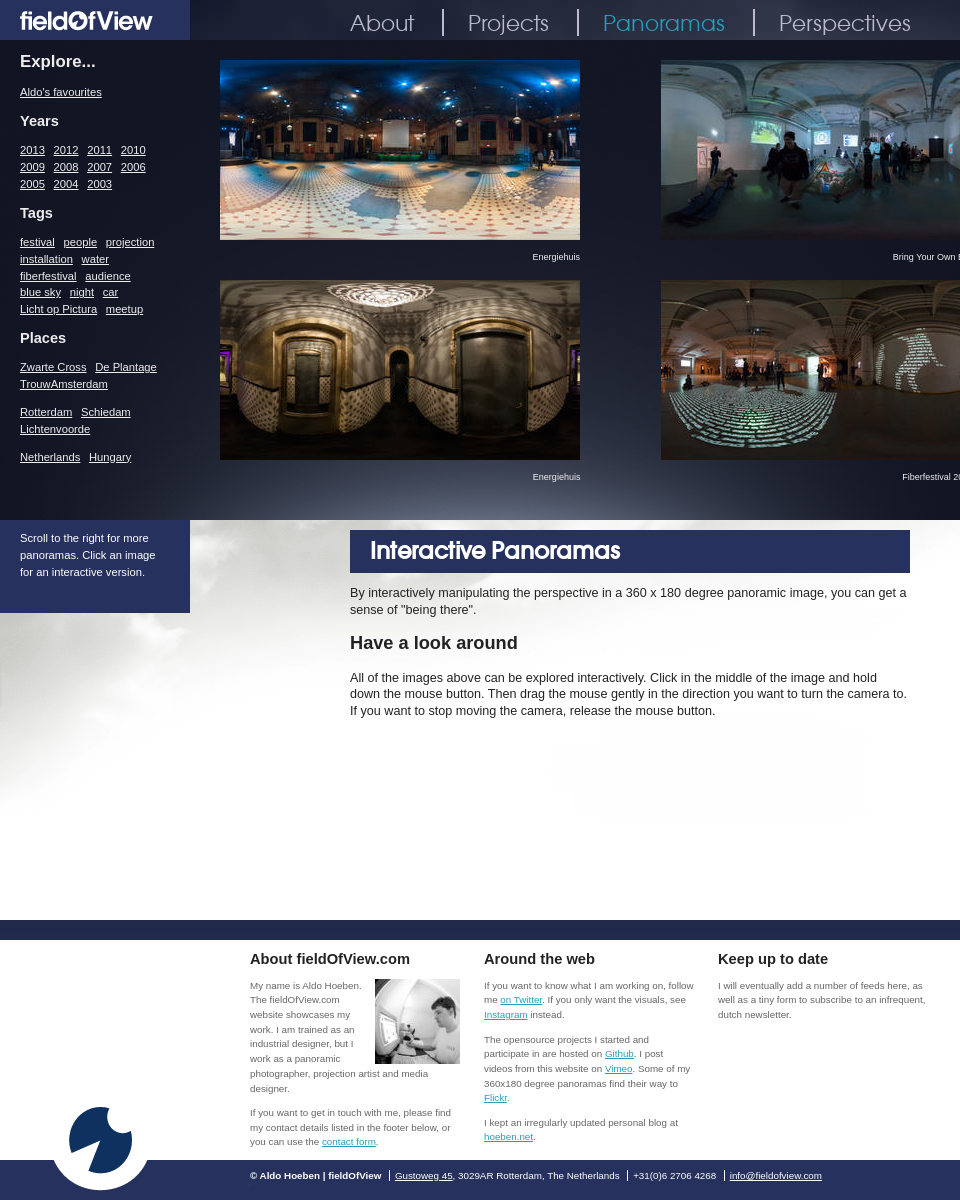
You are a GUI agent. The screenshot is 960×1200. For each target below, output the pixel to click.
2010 (133, 150)
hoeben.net (508, 1136)
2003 (99, 184)
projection (130, 242)
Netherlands (50, 457)
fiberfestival (48, 276)
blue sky (40, 292)
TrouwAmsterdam (64, 384)
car (111, 292)
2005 (32, 184)
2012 (66, 150)
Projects (508, 22)
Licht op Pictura (58, 309)
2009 (32, 167)
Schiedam (106, 412)
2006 (133, 167)
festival (37, 242)
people (81, 242)
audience (107, 276)
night (82, 292)
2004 (66, 184)
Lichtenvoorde (55, 429)
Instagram (506, 1014)
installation (46, 259)
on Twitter (521, 999)
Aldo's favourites (61, 92)
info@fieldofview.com (776, 1175)
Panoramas (664, 22)
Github (619, 1053)
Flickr (495, 1097)
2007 (99, 167)
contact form (349, 1141)
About (382, 22)
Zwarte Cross (53, 367)
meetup (124, 309)
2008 (66, 167)
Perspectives (845, 22)
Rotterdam (46, 412)
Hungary (110, 457)
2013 (32, 150)
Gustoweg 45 (424, 1175)
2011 (99, 150)
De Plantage (126, 367)
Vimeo (619, 1068)
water (95, 259)
